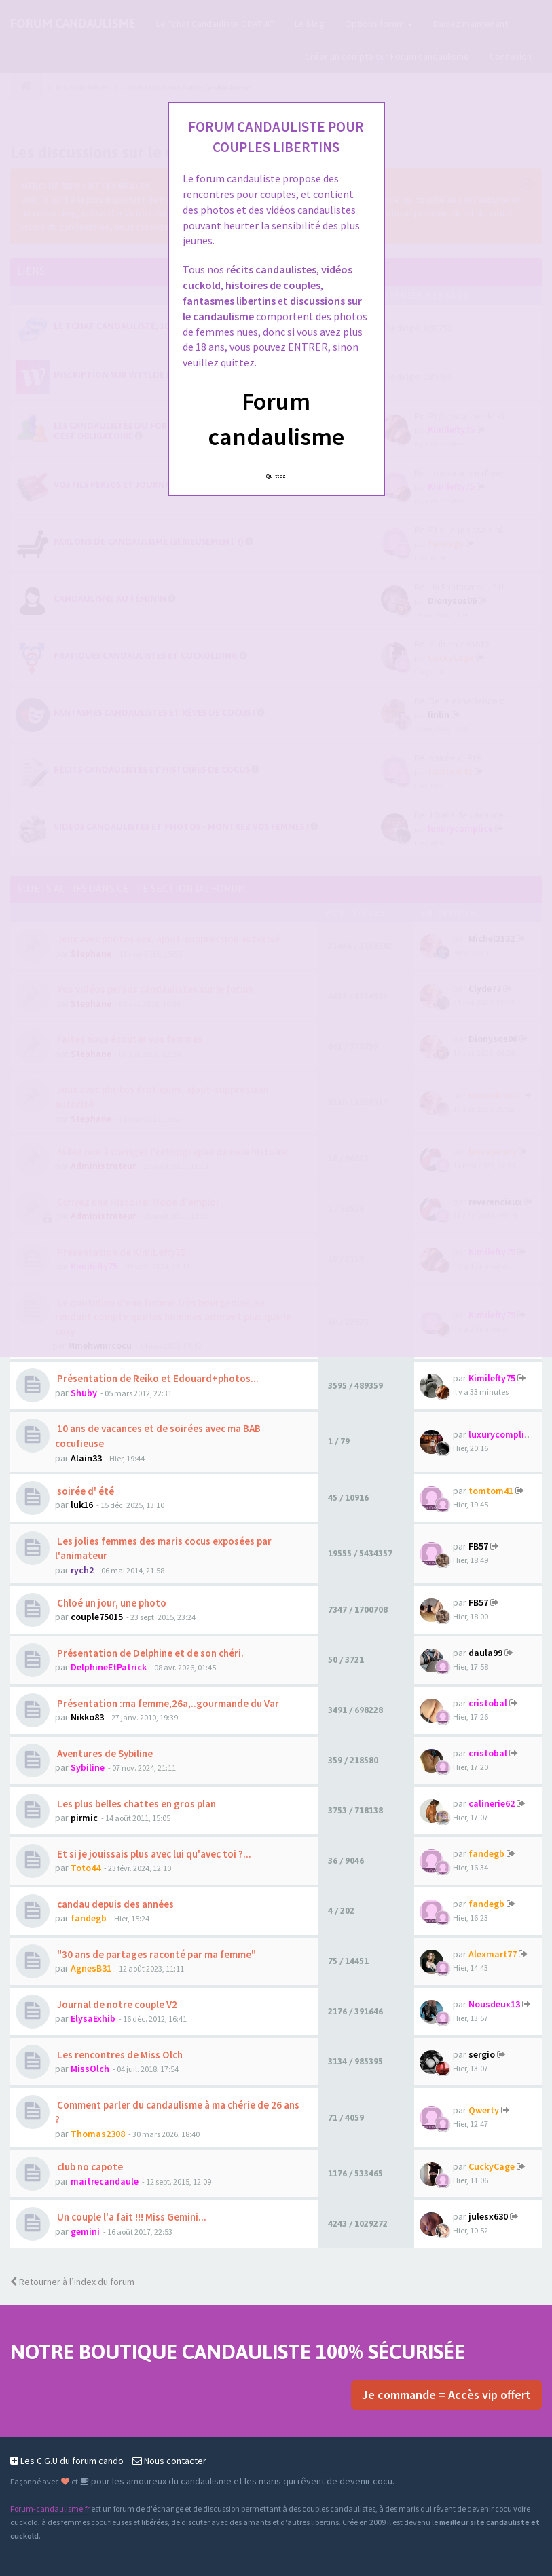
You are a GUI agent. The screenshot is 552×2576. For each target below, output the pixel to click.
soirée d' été (84, 1490)
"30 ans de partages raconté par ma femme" (155, 1954)
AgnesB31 (91, 1968)
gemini (85, 2231)
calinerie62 (491, 1803)
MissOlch (90, 2068)
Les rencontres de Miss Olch (119, 2054)
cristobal (487, 1703)
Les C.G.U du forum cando (67, 2461)
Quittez (276, 475)
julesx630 (488, 2216)
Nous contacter (169, 2461)
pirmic (84, 1817)
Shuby (84, 1393)
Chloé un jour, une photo (110, 1602)
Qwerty (483, 2110)
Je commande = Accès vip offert (446, 2394)
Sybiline (88, 1767)
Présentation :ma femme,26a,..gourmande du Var (167, 1703)
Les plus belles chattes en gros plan (135, 1803)
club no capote (89, 2166)
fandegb (486, 1853)
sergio (481, 2054)
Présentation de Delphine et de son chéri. (149, 1653)
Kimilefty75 (491, 1378)
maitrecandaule (105, 2181)
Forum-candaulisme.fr (50, 2508)
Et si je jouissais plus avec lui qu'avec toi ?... (153, 1853)
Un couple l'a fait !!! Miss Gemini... (130, 2216)
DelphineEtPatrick (109, 1667)
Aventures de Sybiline (104, 1753)
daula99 (485, 1653)
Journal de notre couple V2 (116, 2004)
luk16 (82, 1505)
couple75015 (97, 1617)
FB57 (478, 1546)
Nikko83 (87, 1717)
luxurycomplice (501, 1434)
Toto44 (85, 1868)
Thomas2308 (98, 2134)
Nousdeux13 (494, 2004)
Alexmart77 (492, 1954)
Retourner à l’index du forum (72, 2281)
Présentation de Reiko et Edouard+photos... (157, 1378)
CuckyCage (491, 2166)
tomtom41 (490, 1490)
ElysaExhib (93, 2018)
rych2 (82, 1570)
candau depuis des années (114, 1904)
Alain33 (86, 1458)
